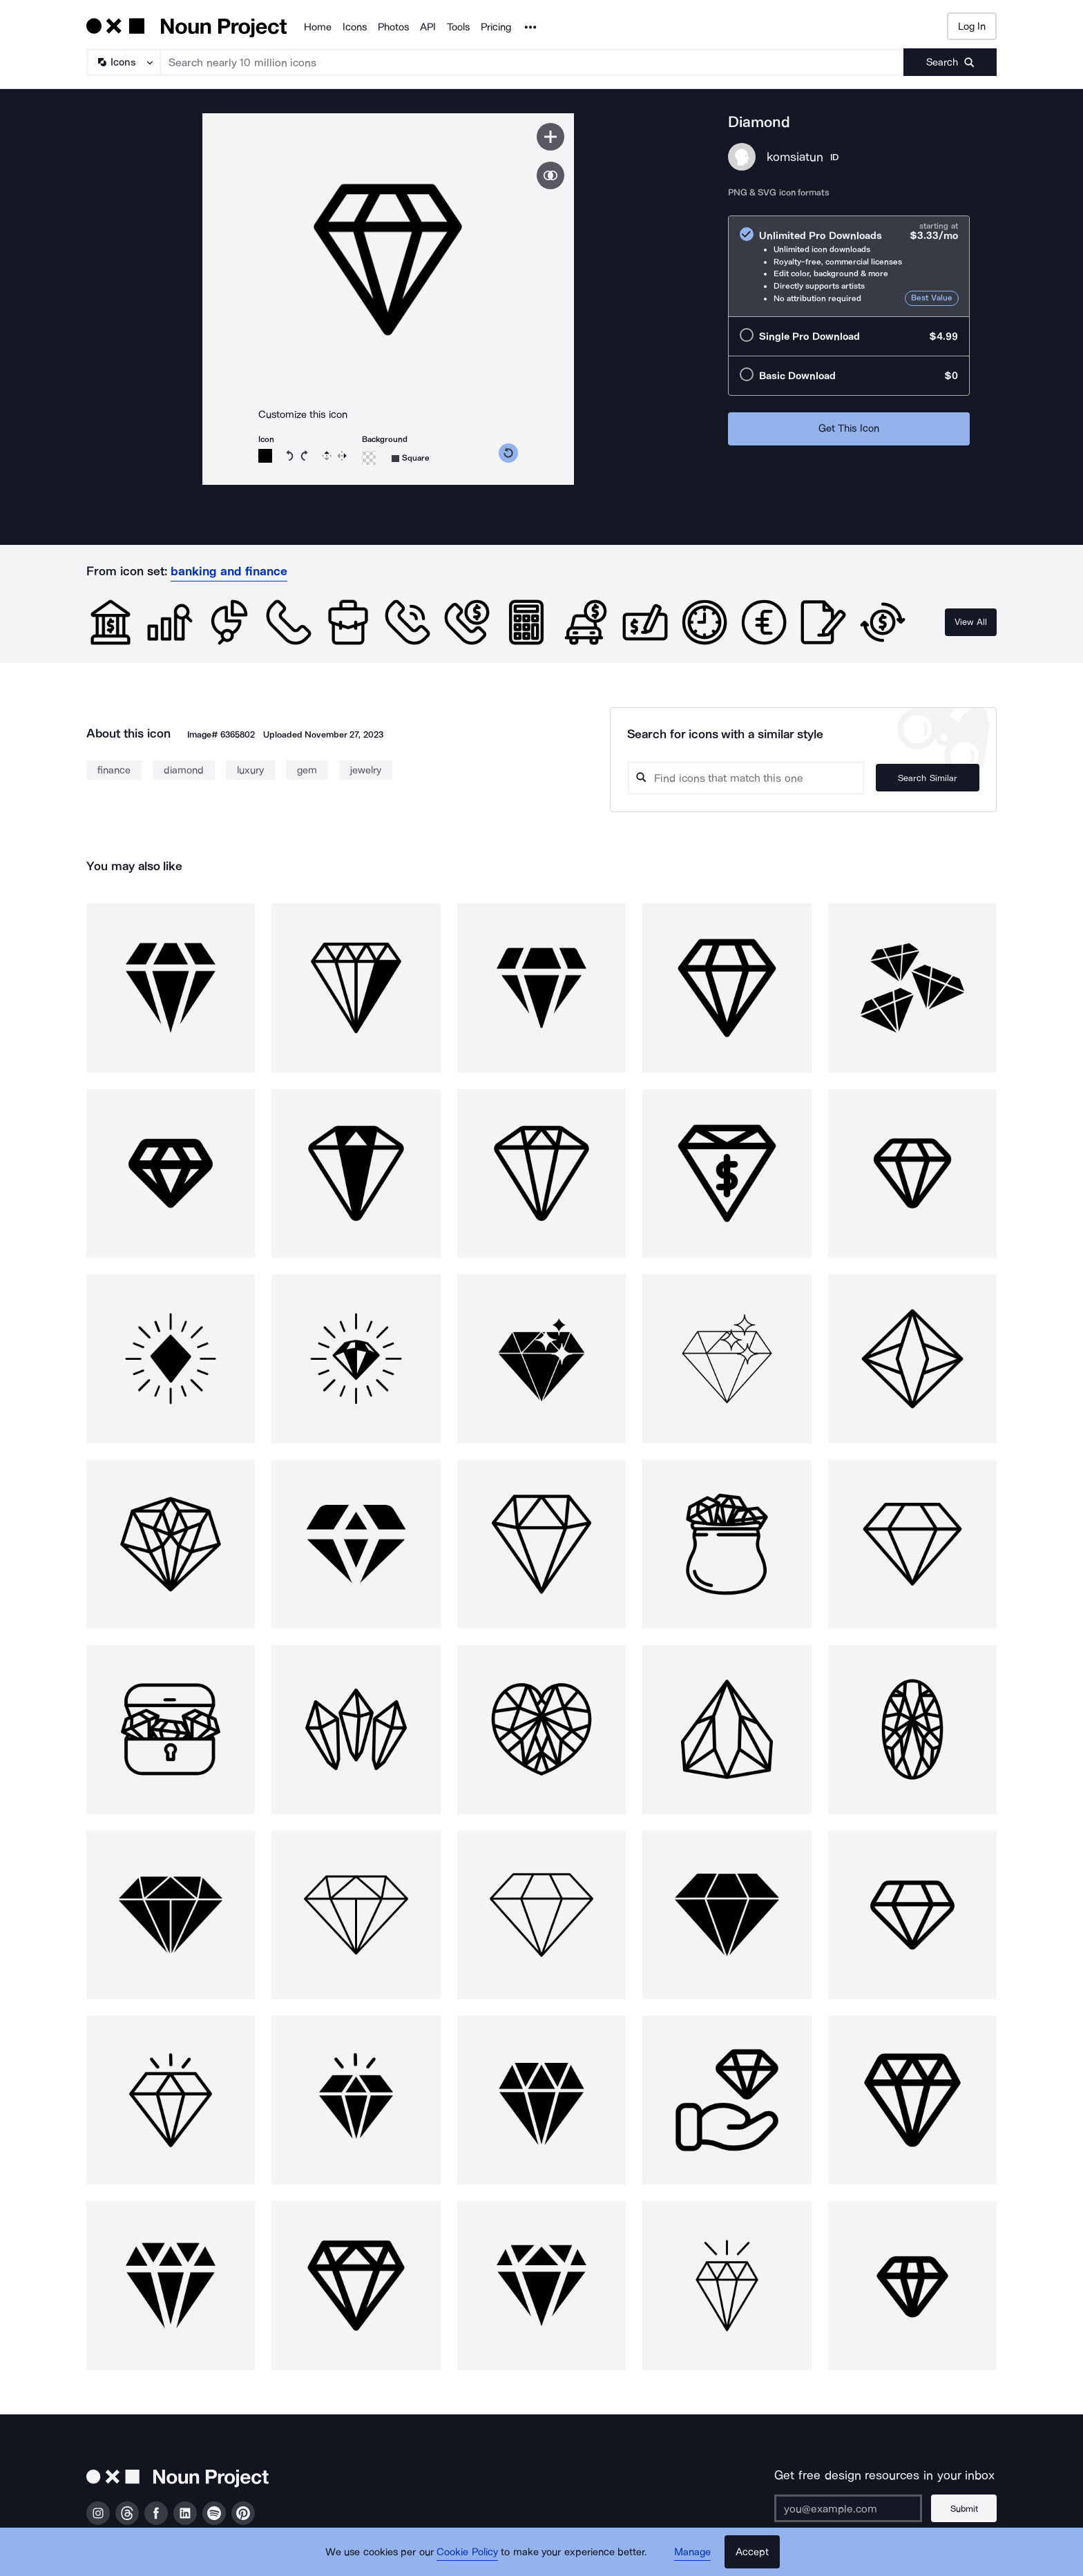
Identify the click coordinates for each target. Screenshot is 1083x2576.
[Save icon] (550, 137)
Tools (458, 27)
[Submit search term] (950, 62)
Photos (393, 27)
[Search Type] (123, 62)
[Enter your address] (848, 2508)
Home (318, 27)
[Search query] (746, 778)
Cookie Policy (467, 2552)
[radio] (849, 266)
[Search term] (532, 62)
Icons (355, 27)
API (428, 27)
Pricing (496, 27)
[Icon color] (265, 455)
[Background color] (368, 457)
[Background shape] (410, 458)
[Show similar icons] (550, 175)
